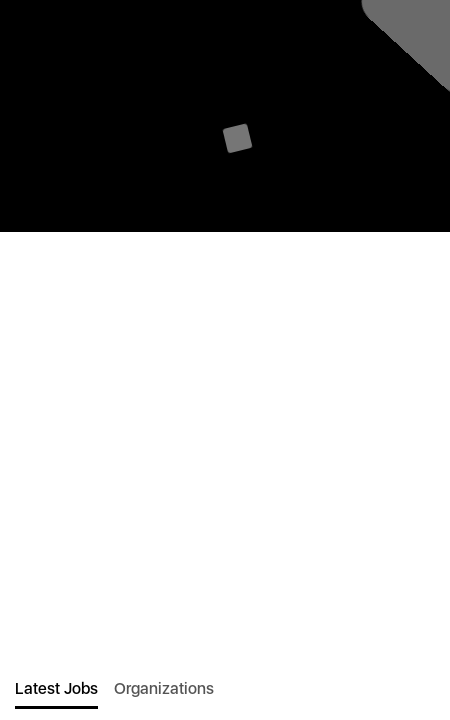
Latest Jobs (56, 688)
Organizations (164, 688)
